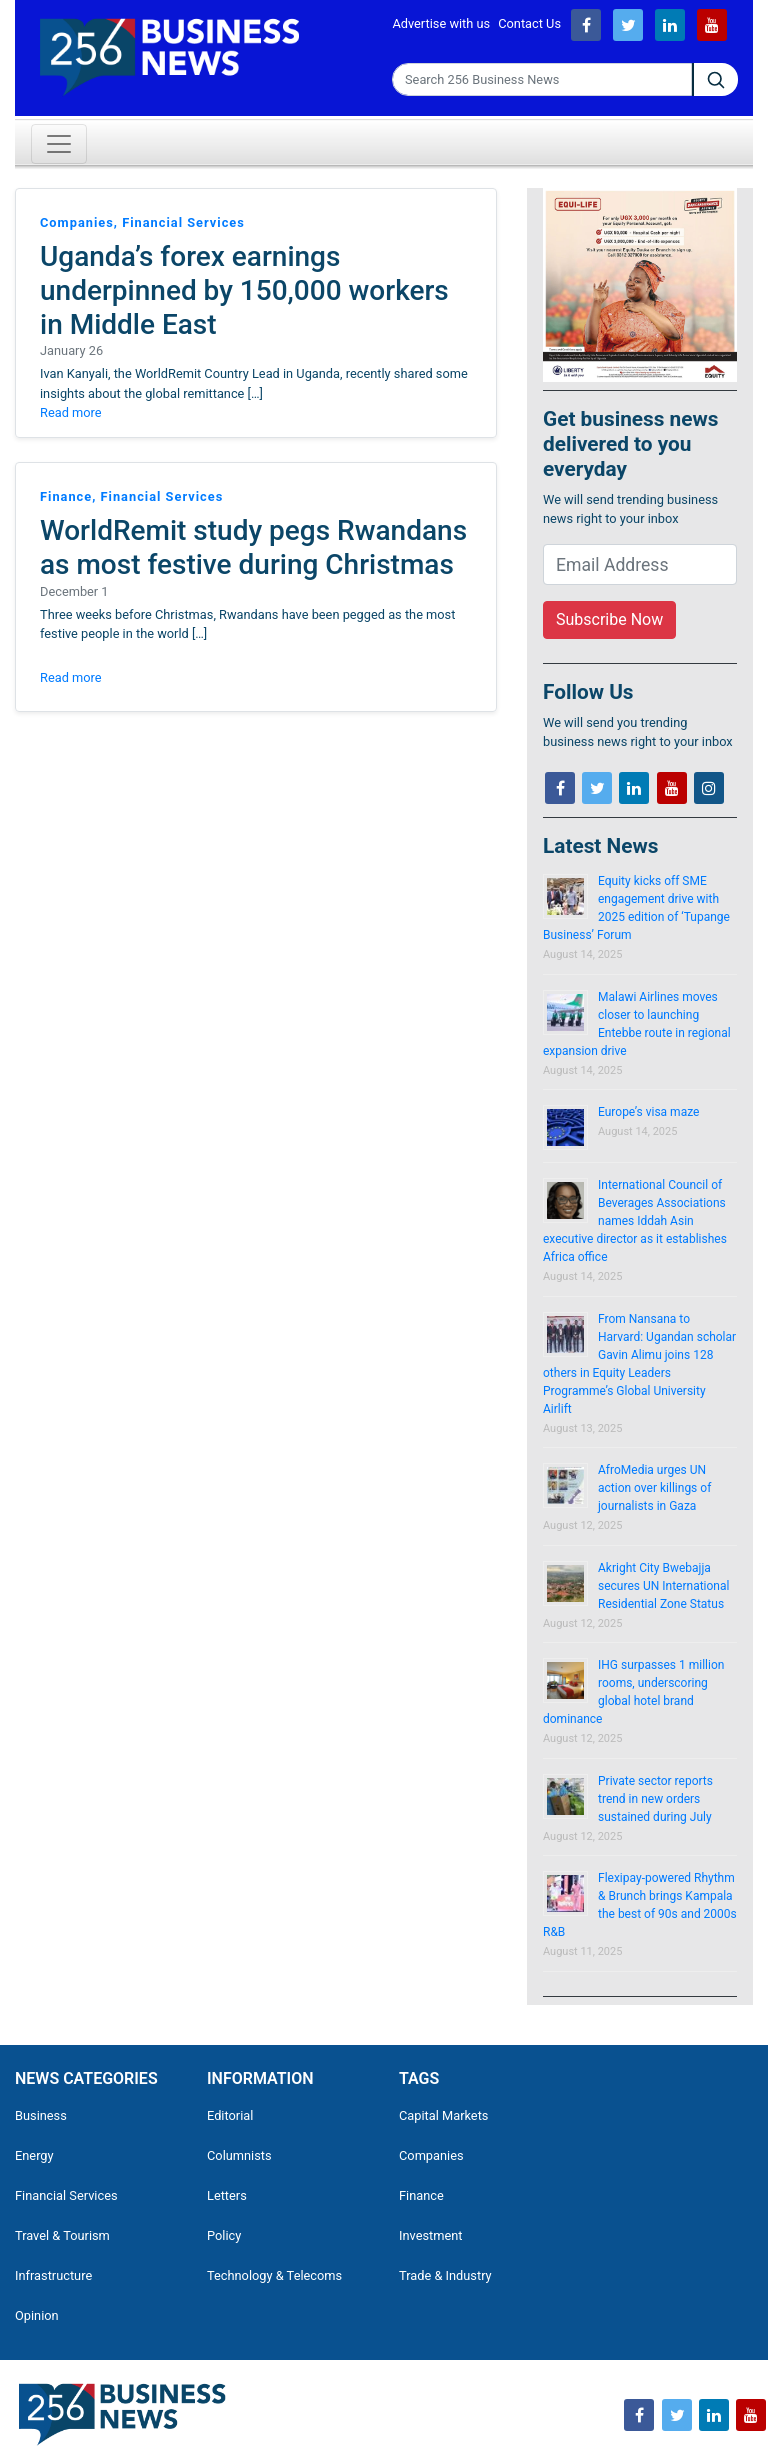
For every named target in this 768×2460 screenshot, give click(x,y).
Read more (71, 412)
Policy (224, 2235)
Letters (227, 2195)
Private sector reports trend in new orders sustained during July (655, 1799)
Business (41, 2115)
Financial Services (66, 2195)
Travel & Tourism (62, 2235)
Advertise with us (441, 23)
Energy (34, 2155)
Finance (421, 2195)
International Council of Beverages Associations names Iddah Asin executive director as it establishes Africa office (635, 1221)
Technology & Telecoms (274, 2275)
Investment (431, 2235)
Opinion (37, 2315)
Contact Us (529, 23)
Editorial (230, 2115)
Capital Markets (443, 2115)
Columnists (239, 2155)
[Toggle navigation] (59, 144)
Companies (431, 2155)
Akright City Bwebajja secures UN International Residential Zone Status (663, 1586)
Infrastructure (53, 2275)
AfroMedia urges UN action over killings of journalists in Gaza (654, 1488)
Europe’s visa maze (648, 1112)
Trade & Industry (445, 2275)
